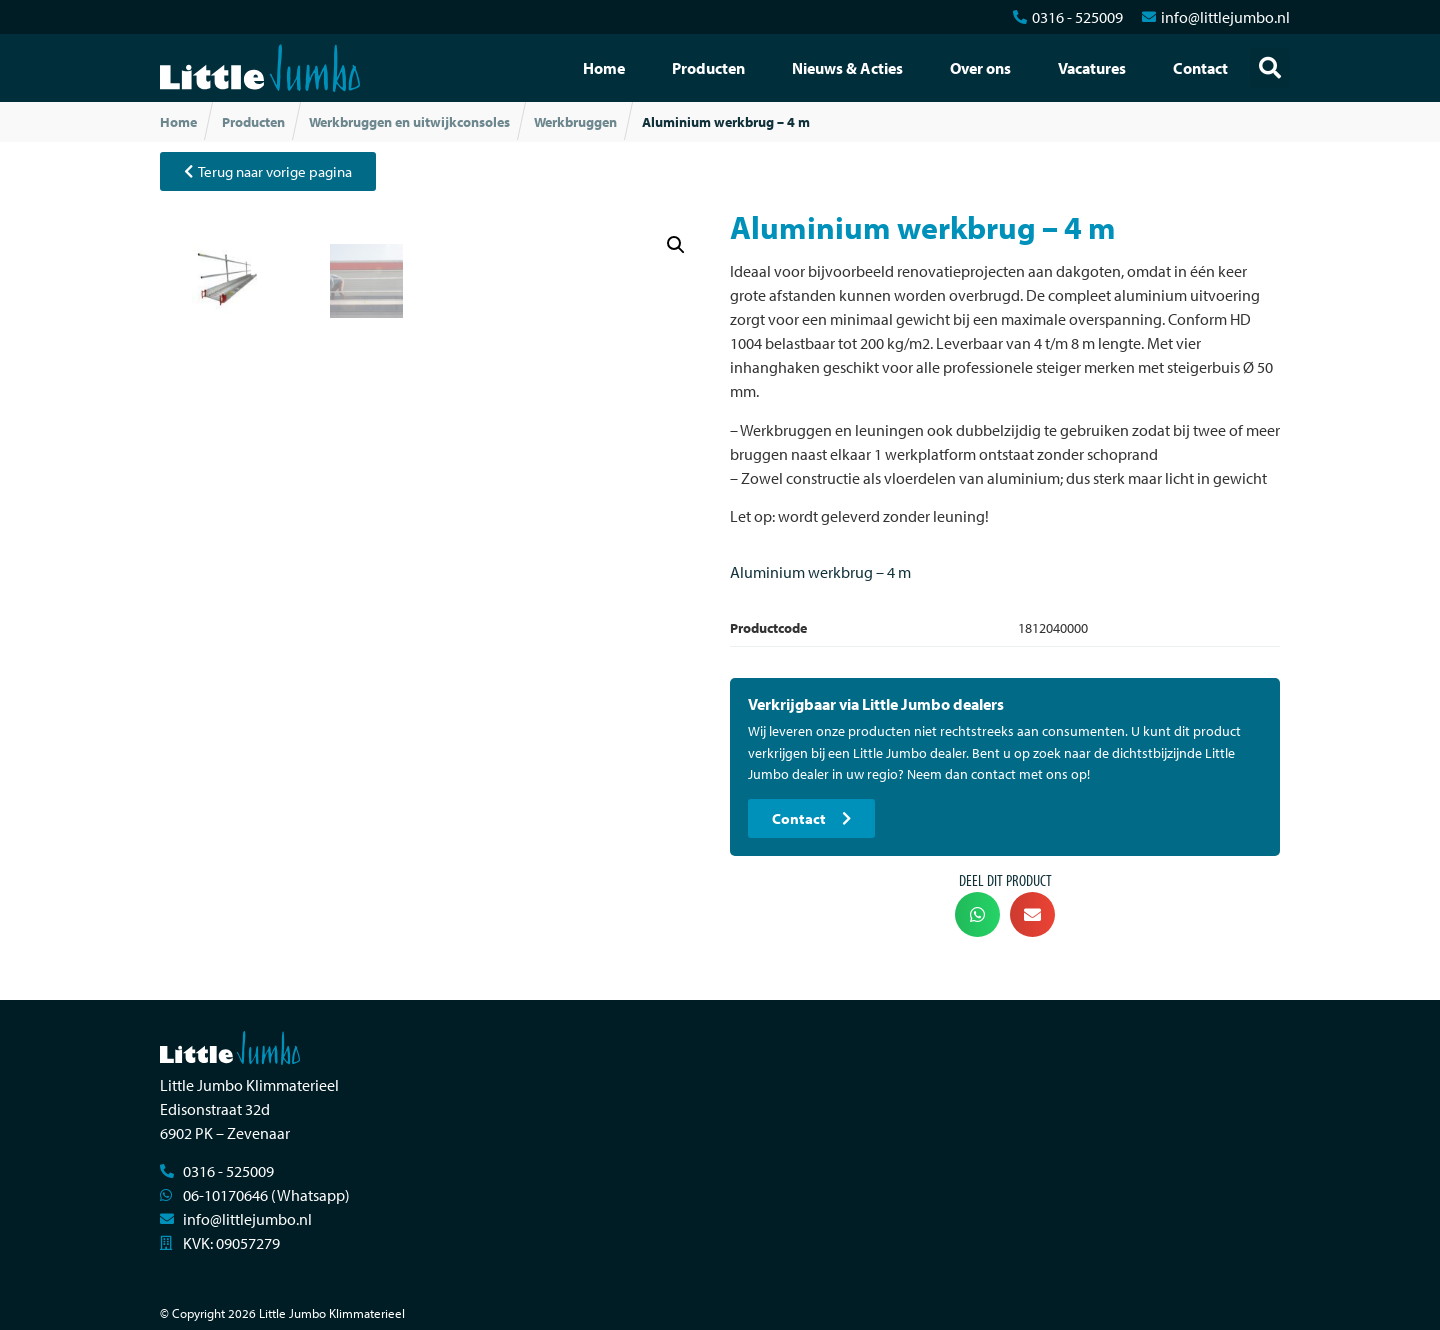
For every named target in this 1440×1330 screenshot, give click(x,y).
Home (604, 68)
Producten (708, 68)
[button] (1270, 68)
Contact (1200, 68)
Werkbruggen (575, 122)
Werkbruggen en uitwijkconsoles (409, 122)
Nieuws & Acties (847, 68)
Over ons (980, 68)
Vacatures (1092, 68)
